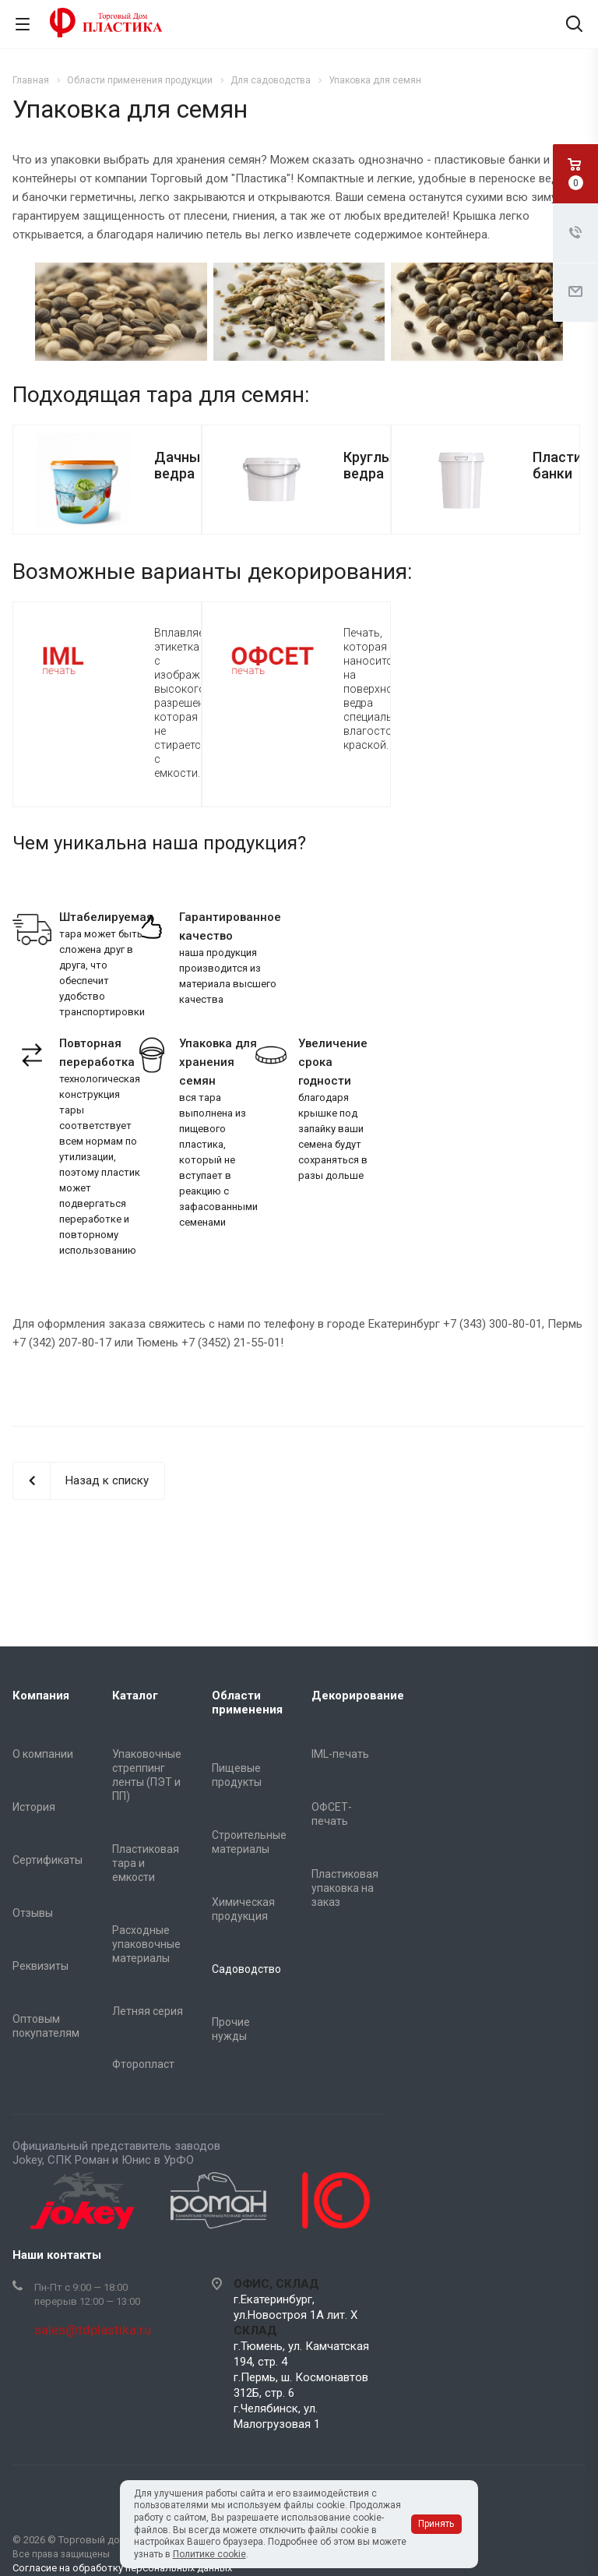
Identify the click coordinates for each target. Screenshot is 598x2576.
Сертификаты (47, 1860)
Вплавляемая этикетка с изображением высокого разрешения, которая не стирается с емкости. (192, 702)
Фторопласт (143, 2064)
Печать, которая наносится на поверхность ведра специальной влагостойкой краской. (380, 688)
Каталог (135, 1696)
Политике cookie (209, 2554)
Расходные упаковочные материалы (146, 1944)
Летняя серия (147, 2011)
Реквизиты (40, 1966)
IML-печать (340, 1754)
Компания (40, 1696)
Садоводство (246, 1969)
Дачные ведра (181, 465)
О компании (42, 1754)
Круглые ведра (371, 465)
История (33, 1807)
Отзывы (32, 1913)
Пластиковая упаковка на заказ (344, 1888)
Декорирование (357, 1696)
